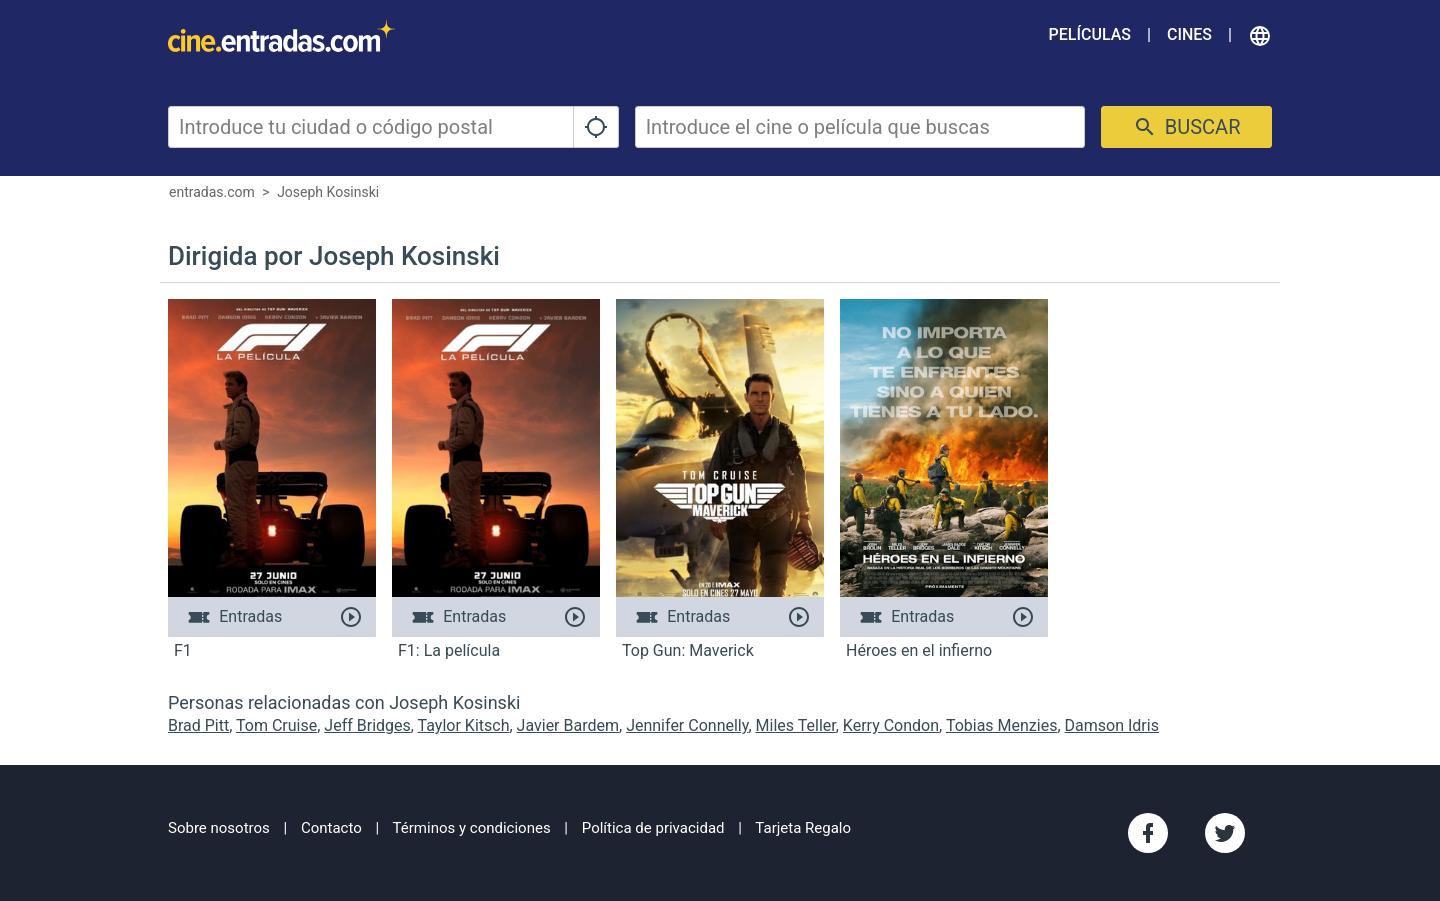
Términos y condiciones (472, 828)
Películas (1090, 34)
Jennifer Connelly (687, 725)
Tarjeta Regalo (803, 828)
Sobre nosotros (219, 828)
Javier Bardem (568, 725)
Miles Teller (796, 725)
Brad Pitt (198, 725)
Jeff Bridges (367, 725)
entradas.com (212, 192)
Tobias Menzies (1002, 725)
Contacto (331, 828)
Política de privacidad (653, 828)
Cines (1189, 34)
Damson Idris (1112, 725)
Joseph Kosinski (328, 192)
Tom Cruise (276, 725)
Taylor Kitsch (464, 725)
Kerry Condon (891, 725)
